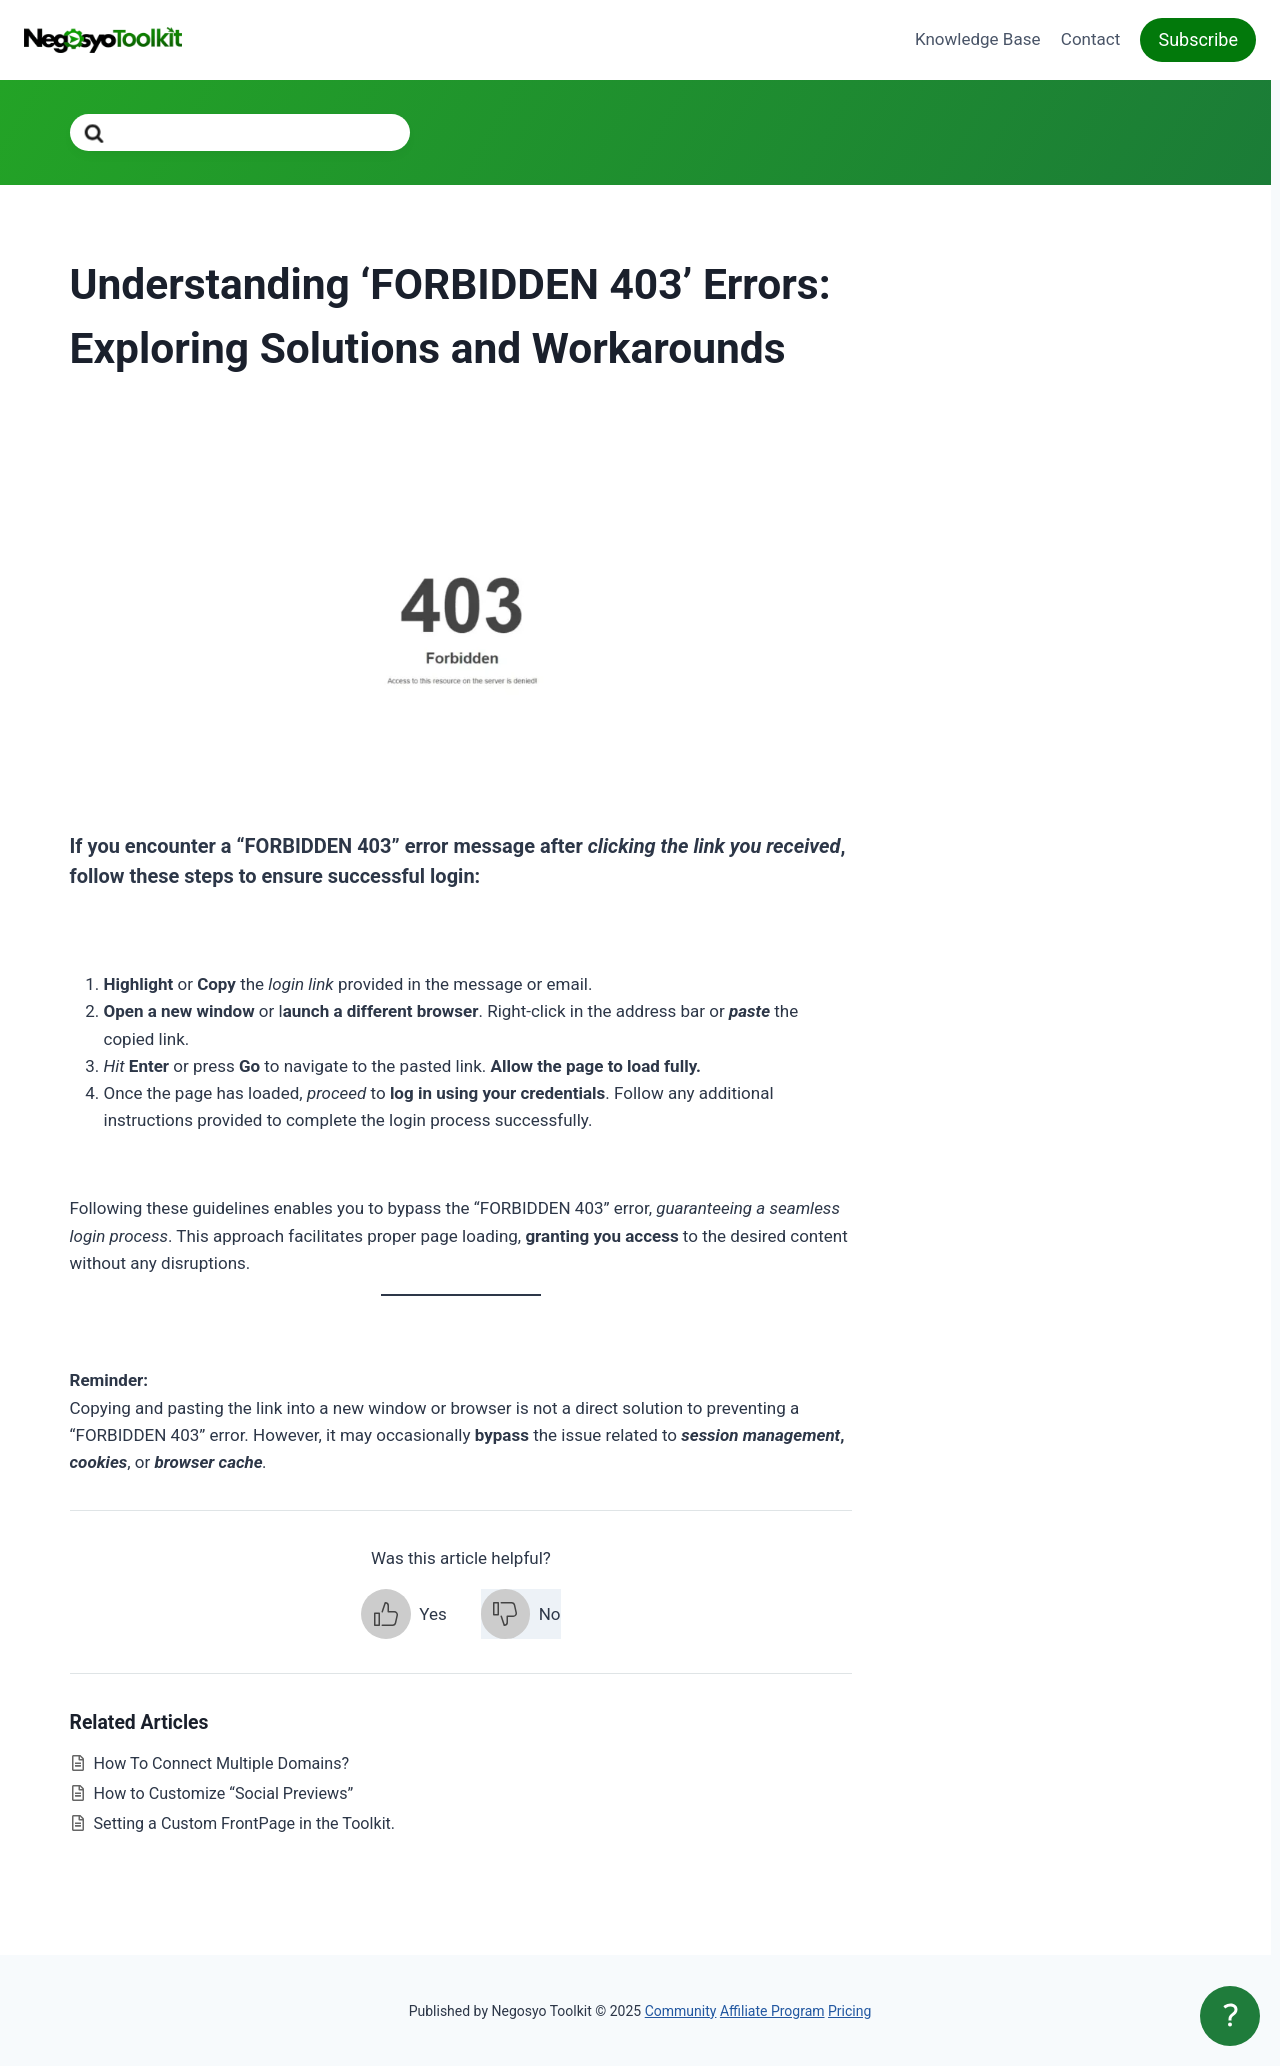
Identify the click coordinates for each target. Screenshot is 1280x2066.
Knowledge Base (977, 39)
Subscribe (1198, 39)
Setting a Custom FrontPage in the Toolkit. (245, 1823)
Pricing (849, 2011)
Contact (1090, 39)
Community (681, 2011)
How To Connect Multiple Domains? (222, 1763)
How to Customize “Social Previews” (224, 1793)
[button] (403, 1614)
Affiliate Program (772, 2011)
